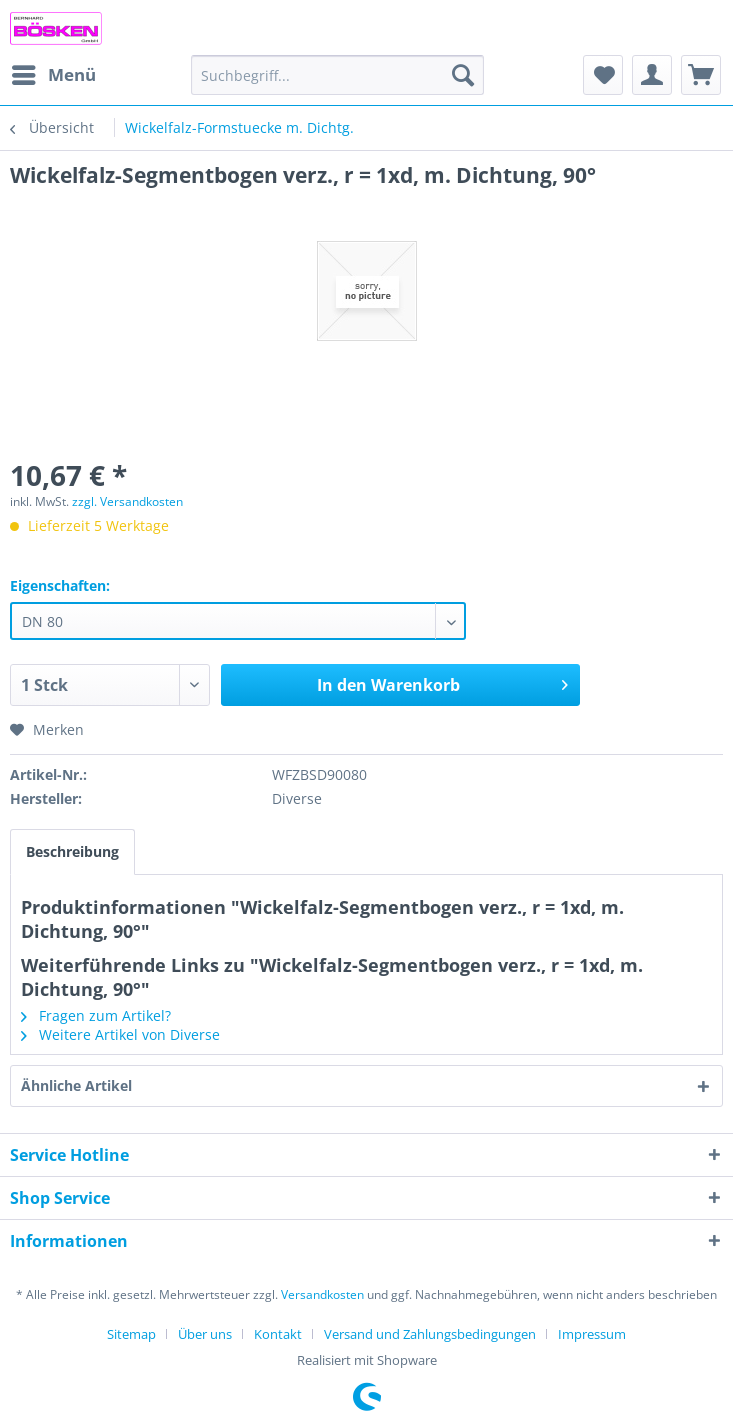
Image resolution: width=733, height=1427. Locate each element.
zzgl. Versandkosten (127, 501)
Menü (54, 72)
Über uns (205, 1334)
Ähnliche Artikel (76, 1085)
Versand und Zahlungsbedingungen (430, 1334)
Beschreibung (72, 851)
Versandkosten (322, 1294)
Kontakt (278, 1334)
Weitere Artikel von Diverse (120, 1034)
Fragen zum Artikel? (96, 1015)
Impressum (592, 1334)
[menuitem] (53, 75)
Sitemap (131, 1334)
